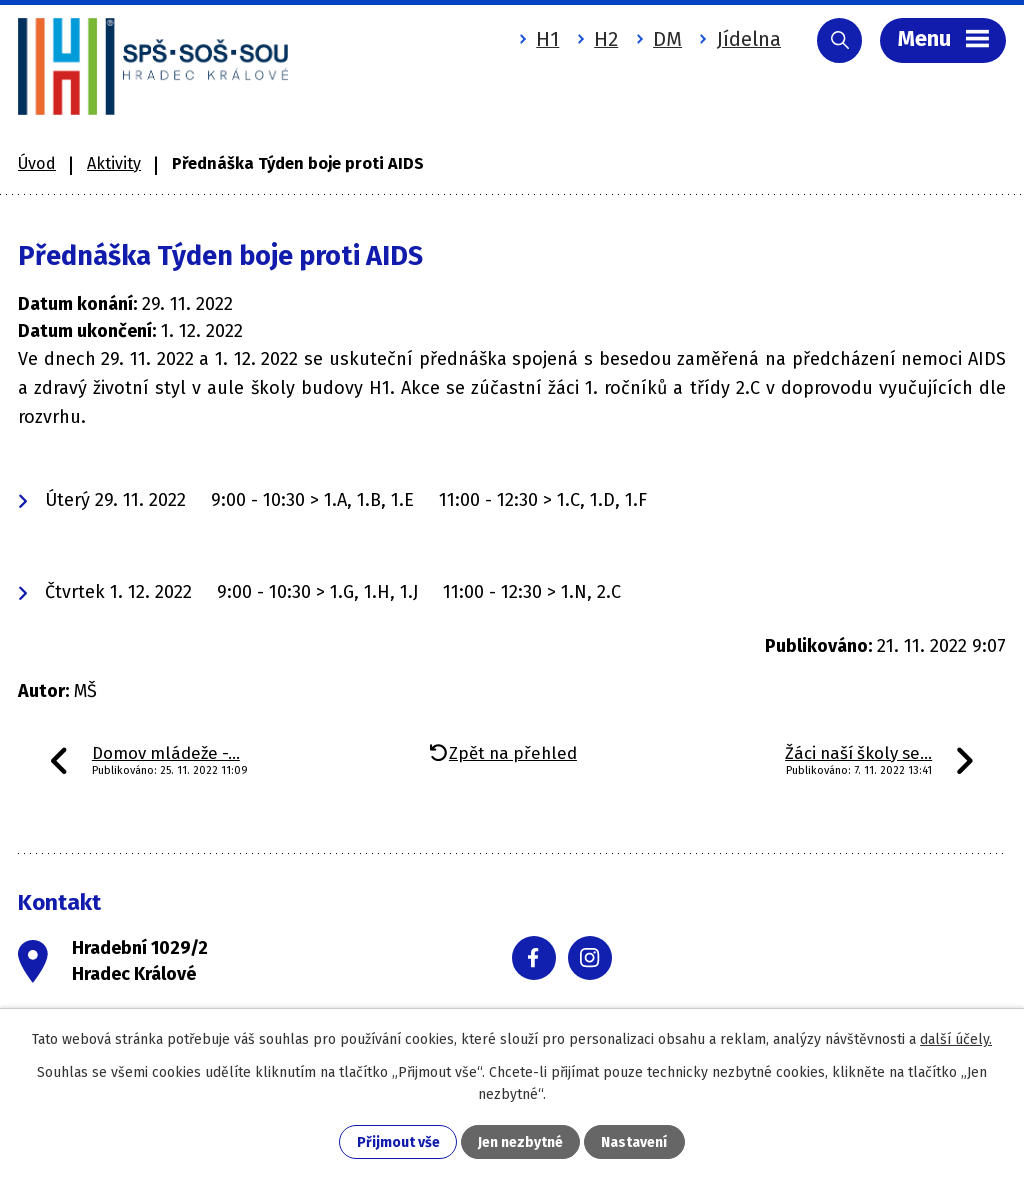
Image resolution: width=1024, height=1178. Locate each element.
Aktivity (114, 163)
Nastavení (634, 1142)
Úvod (37, 163)
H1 (547, 39)
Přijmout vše (398, 1142)
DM (667, 39)
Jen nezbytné (520, 1142)
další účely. (956, 1039)
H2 (606, 39)
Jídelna (749, 39)
